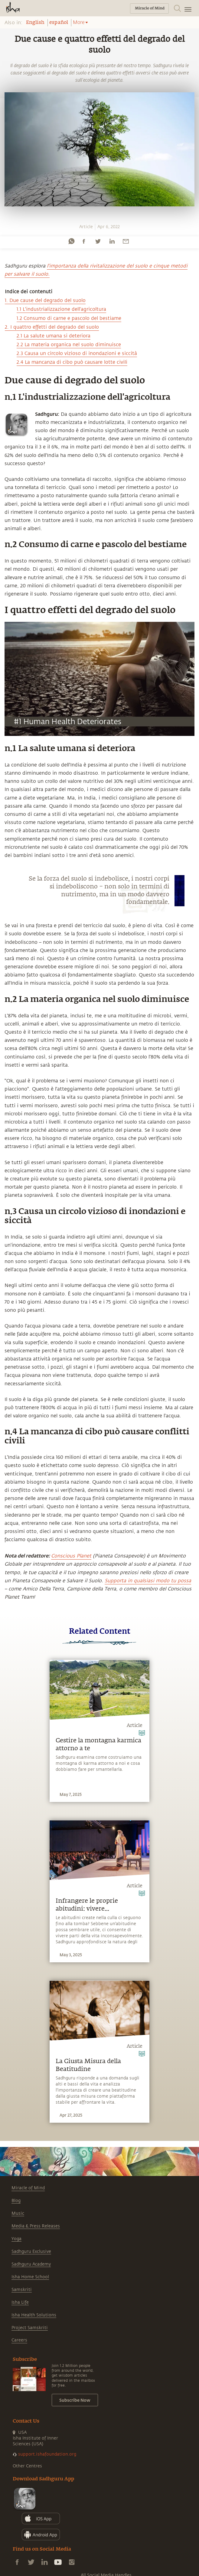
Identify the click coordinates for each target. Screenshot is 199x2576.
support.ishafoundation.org (47, 2454)
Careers (19, 2340)
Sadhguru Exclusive (31, 2251)
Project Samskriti (29, 2327)
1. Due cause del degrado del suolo (45, 300)
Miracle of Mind (28, 2188)
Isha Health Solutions (33, 2315)
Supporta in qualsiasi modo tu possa (148, 1580)
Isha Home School (30, 2277)
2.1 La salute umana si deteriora (53, 336)
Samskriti (21, 2289)
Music (17, 2213)
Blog (16, 2200)
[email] (126, 241)
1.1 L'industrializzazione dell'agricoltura (61, 309)
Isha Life (20, 2302)
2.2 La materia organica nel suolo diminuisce (69, 344)
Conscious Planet (71, 1556)
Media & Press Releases (35, 2226)
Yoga (16, 2238)
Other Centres (27, 2466)
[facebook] (83, 241)
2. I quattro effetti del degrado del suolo (52, 327)
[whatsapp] (71, 241)
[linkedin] (112, 241)
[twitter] (97, 241)
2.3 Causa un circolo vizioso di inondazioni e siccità (77, 353)
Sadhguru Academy (31, 2264)
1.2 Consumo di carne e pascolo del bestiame (69, 318)
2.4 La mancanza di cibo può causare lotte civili (72, 362)
